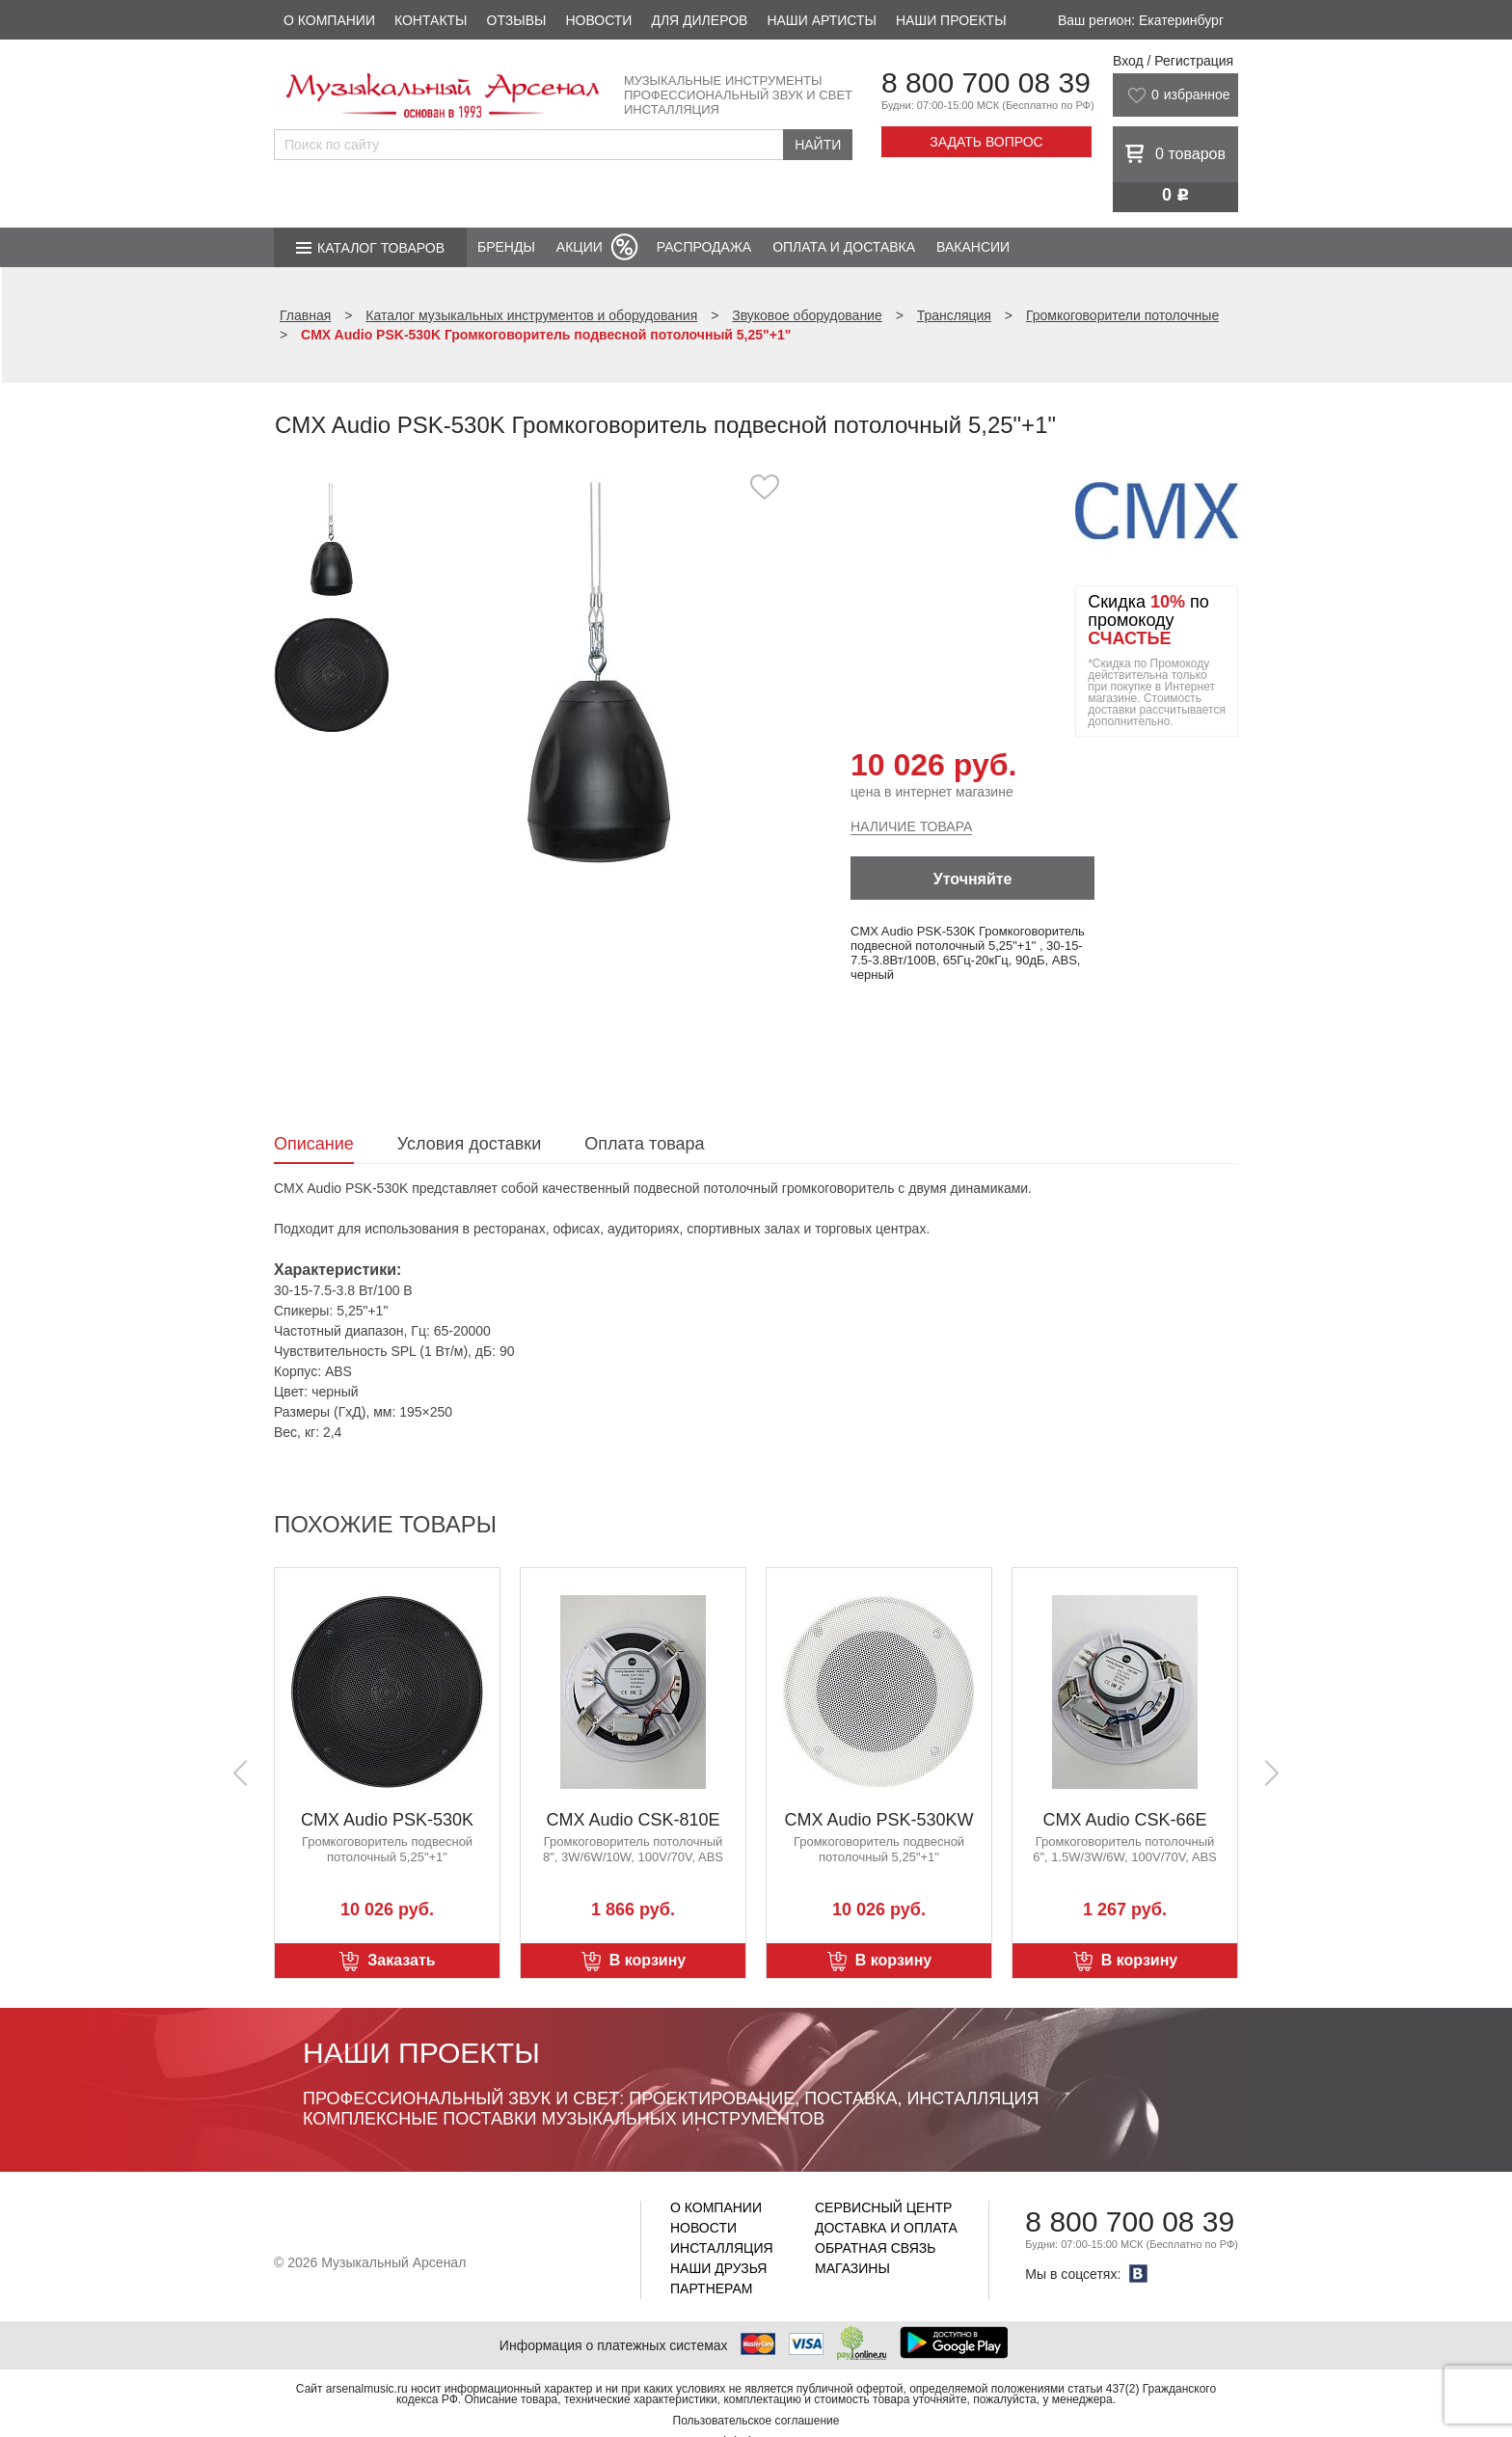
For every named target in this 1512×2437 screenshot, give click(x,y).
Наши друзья (718, 2268)
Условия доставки (469, 1143)
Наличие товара (911, 826)
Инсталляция (721, 2248)
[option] (599, 669)
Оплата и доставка (843, 247)
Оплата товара (644, 1143)
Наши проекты (951, 20)
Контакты (431, 20)
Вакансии (973, 247)
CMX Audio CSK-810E (632, 1819)
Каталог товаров (381, 248)
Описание (314, 1143)
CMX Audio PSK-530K (387, 1819)
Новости (598, 20)
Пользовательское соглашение (756, 2420)
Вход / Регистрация (1173, 60)
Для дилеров (699, 20)
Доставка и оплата (886, 2227)
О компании (329, 20)
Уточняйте (972, 879)
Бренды (506, 247)
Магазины (852, 2268)
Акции (579, 247)
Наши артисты (821, 20)
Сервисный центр (883, 2207)
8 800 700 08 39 (986, 82)
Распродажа (704, 247)
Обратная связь (875, 2248)
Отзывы (517, 20)
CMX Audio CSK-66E (1124, 1819)
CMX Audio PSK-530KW (878, 1819)
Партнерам (711, 2288)
